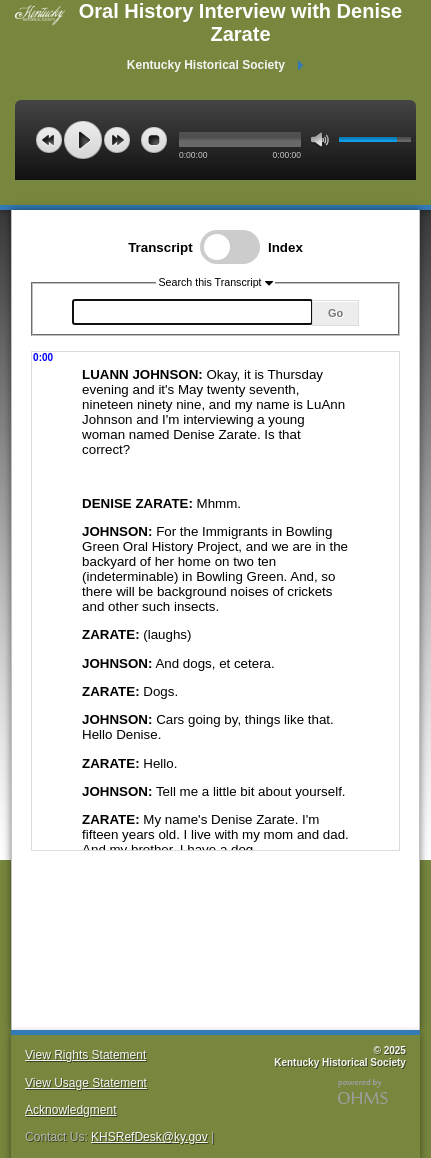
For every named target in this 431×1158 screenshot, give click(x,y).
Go (335, 313)
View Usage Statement (86, 1083)
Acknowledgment (70, 1110)
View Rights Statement (85, 1055)
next (117, 140)
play (83, 140)
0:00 (43, 357)
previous (49, 140)
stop (154, 140)
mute (320, 139)
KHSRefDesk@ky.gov (149, 1137)
